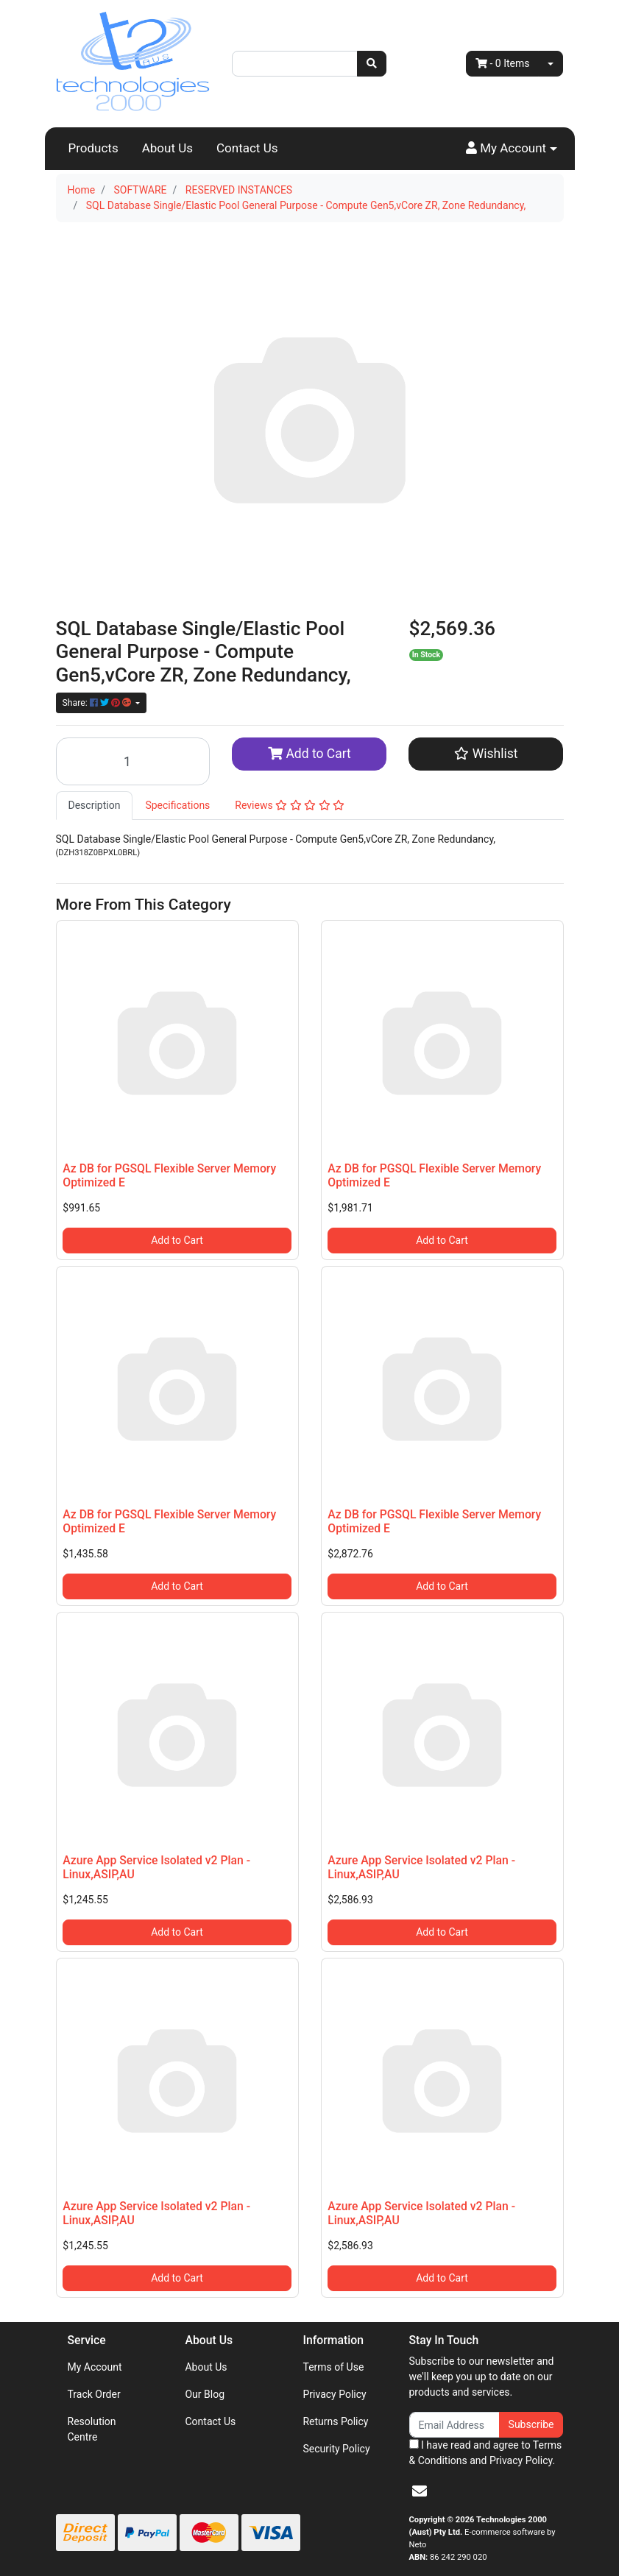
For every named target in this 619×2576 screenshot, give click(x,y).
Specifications (177, 805)
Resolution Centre (92, 2429)
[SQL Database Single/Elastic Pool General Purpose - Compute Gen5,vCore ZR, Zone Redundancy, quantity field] (133, 761)
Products (93, 148)
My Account (95, 2367)
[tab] (94, 805)
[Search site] (371, 64)
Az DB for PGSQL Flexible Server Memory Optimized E (169, 1175)
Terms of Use (333, 2367)
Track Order (94, 2394)
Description (94, 805)
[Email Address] (454, 2425)
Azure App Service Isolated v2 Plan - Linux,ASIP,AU (156, 1867)
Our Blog (204, 2394)
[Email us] (419, 2491)
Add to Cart (309, 753)
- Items (502, 63)
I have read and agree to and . (485, 2452)
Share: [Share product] (98, 703)
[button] (511, 148)
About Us (167, 148)
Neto (418, 2545)
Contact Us (246, 148)
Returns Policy (335, 2421)
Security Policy (336, 2449)
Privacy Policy (334, 2394)
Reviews (289, 805)
